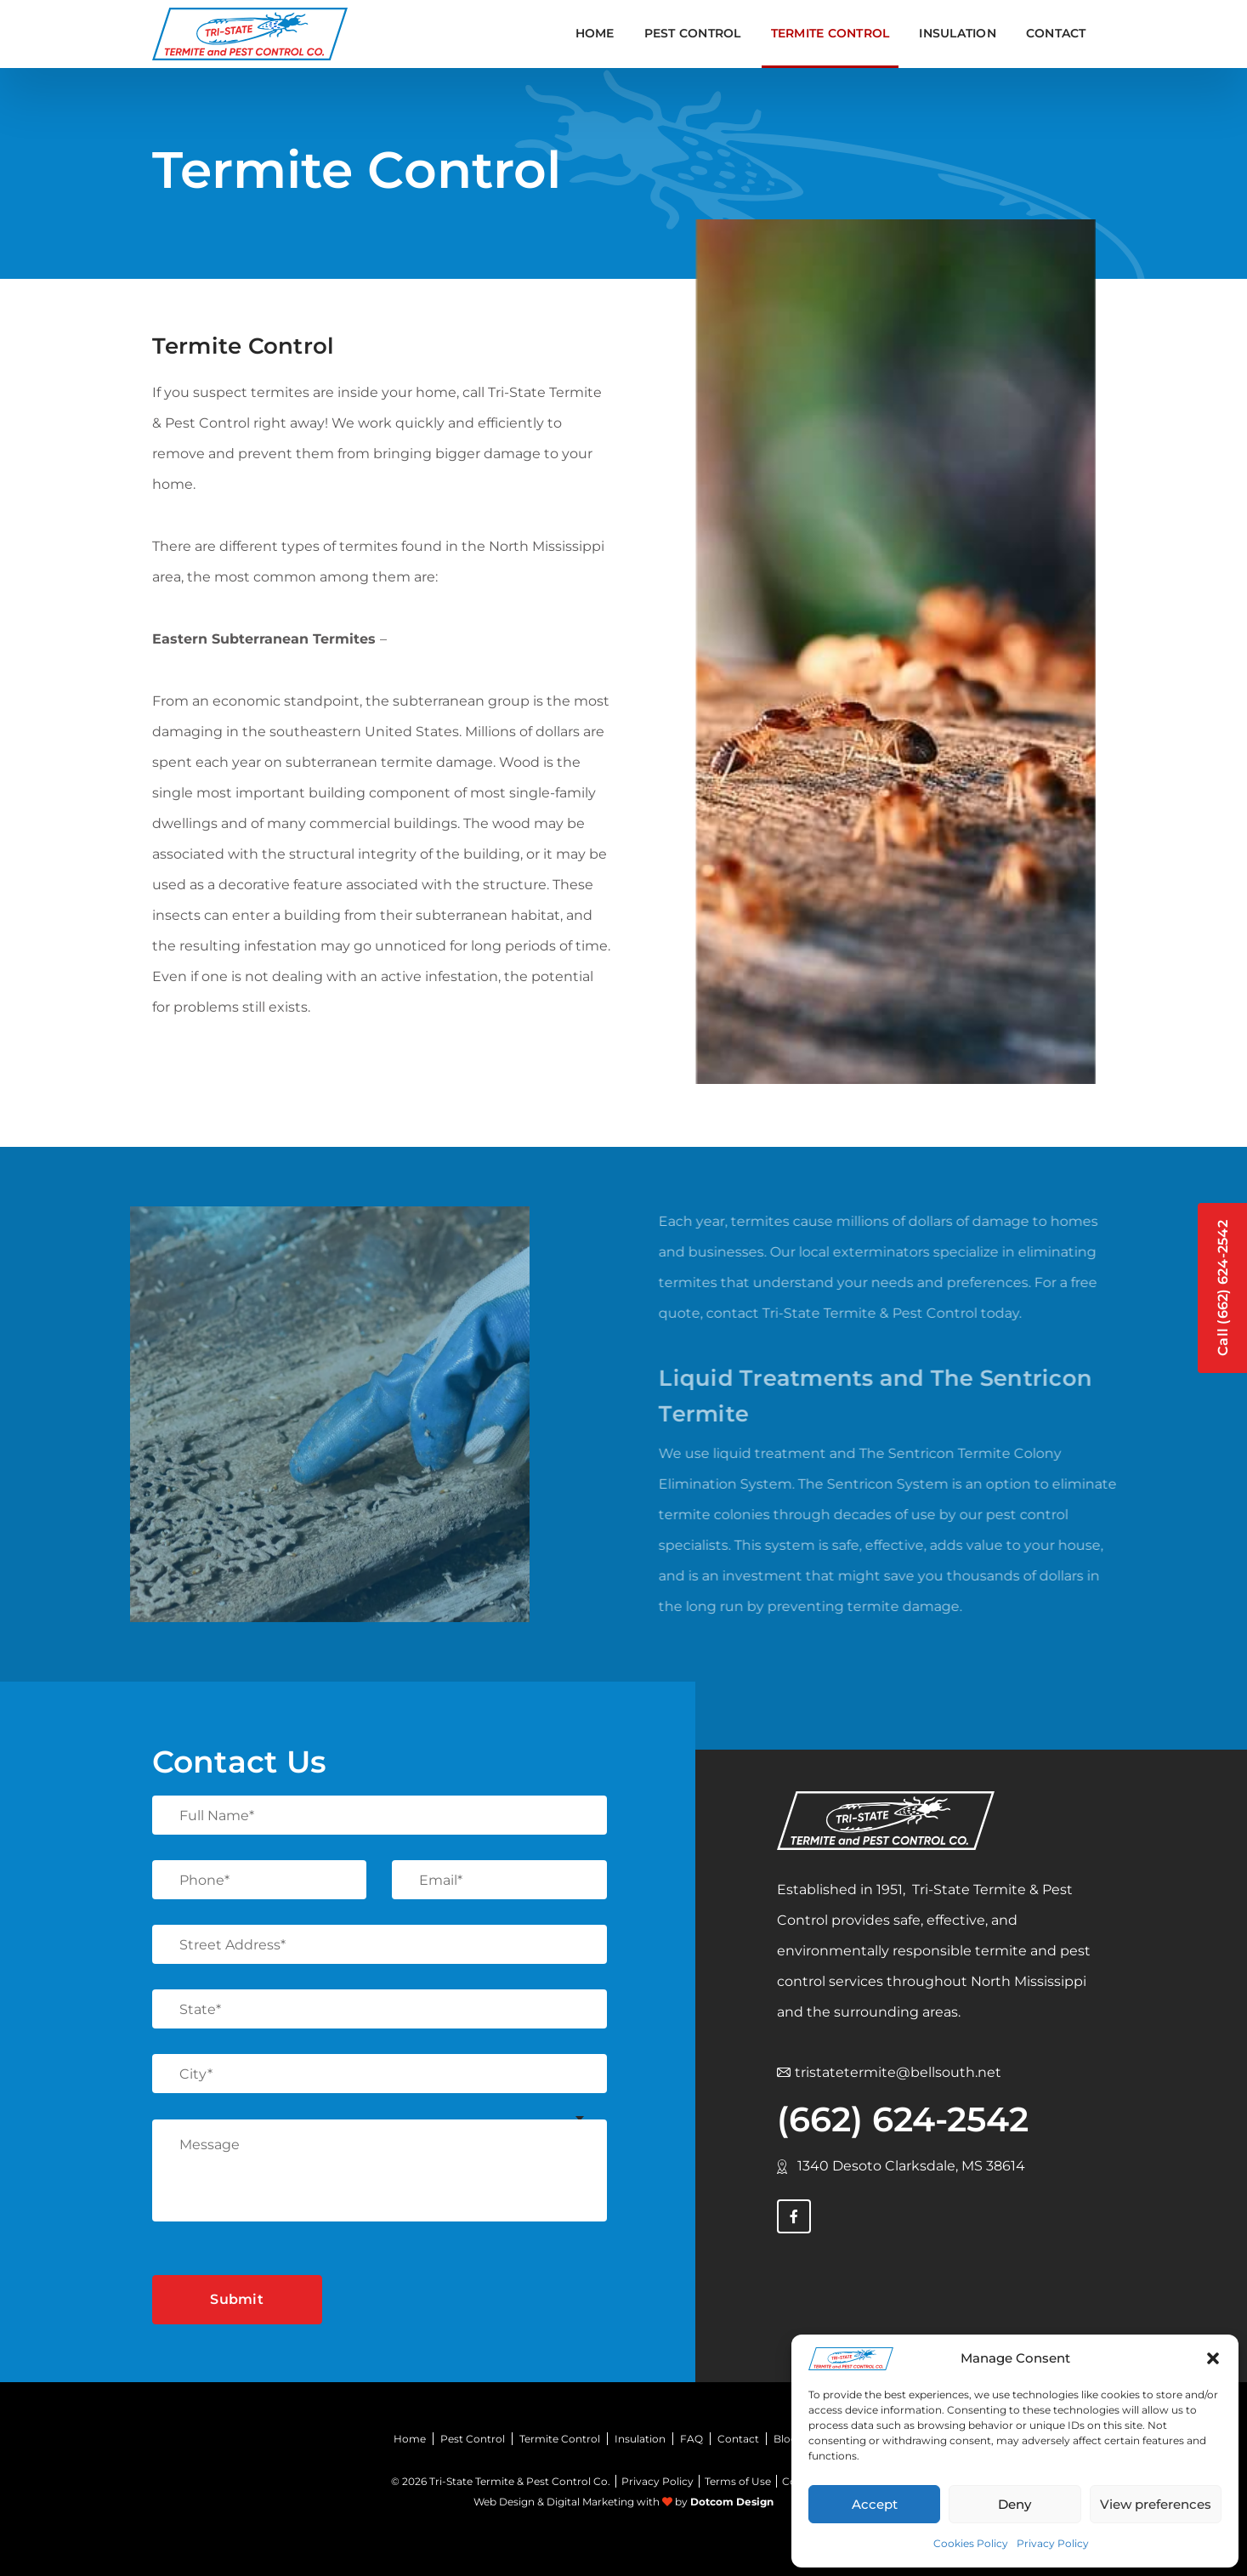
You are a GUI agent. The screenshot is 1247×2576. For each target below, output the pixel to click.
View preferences (1155, 2504)
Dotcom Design (732, 2501)
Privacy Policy (1053, 2543)
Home (595, 33)
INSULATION (957, 33)
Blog (785, 2438)
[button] (1212, 2358)
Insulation (640, 2438)
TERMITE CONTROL (830, 33)
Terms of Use (738, 2481)
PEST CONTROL (692, 33)
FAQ (691, 2438)
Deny (1014, 2504)
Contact (1056, 33)
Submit (237, 2299)
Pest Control (472, 2438)
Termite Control (559, 2438)
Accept (875, 2504)
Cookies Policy (970, 2543)
